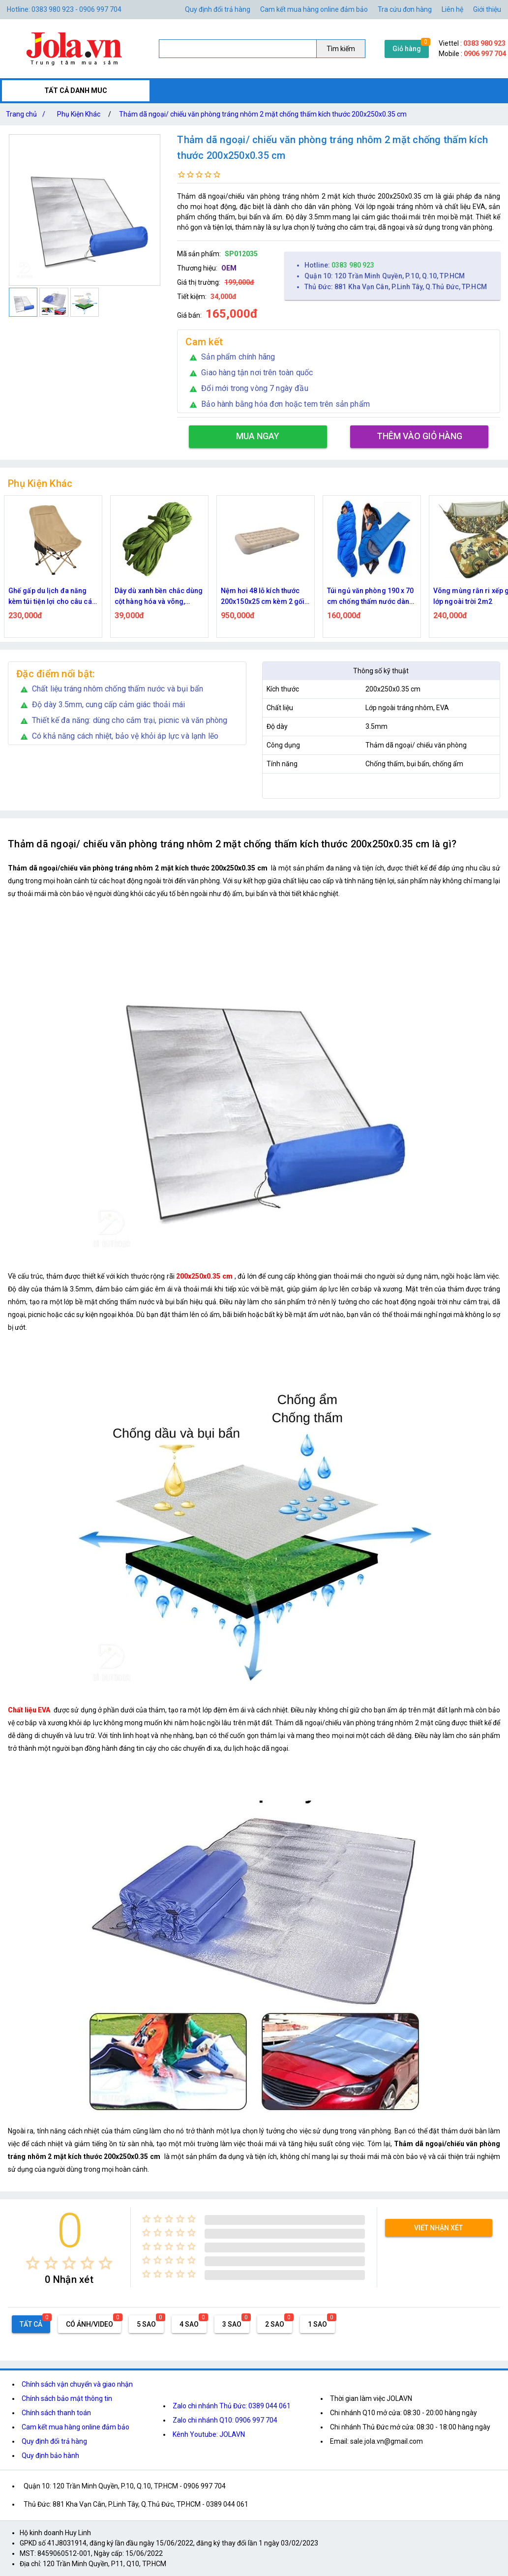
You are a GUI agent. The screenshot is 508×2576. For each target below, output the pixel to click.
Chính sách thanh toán (56, 2413)
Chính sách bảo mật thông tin (67, 2398)
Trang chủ (27, 114)
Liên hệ (452, 9)
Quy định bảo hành (50, 2455)
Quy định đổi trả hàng (217, 9)
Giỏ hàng (406, 49)
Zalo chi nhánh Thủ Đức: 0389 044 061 (232, 2406)
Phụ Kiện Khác (78, 114)
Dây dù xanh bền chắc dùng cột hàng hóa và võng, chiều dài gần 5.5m (159, 597)
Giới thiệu (487, 9)
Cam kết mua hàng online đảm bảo (314, 9)
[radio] (32, 2263)
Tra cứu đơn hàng (405, 9)
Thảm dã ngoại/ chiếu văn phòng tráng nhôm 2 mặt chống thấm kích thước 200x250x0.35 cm (263, 114)
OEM (229, 268)
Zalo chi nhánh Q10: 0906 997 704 (225, 2420)
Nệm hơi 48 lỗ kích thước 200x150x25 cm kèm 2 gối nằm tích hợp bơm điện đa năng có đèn (262, 597)
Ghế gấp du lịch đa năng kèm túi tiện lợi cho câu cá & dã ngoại (53, 597)
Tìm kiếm (341, 49)
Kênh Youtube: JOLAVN (209, 2434)
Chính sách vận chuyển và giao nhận (77, 2384)
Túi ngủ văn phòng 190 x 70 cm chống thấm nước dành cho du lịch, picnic (370, 597)
